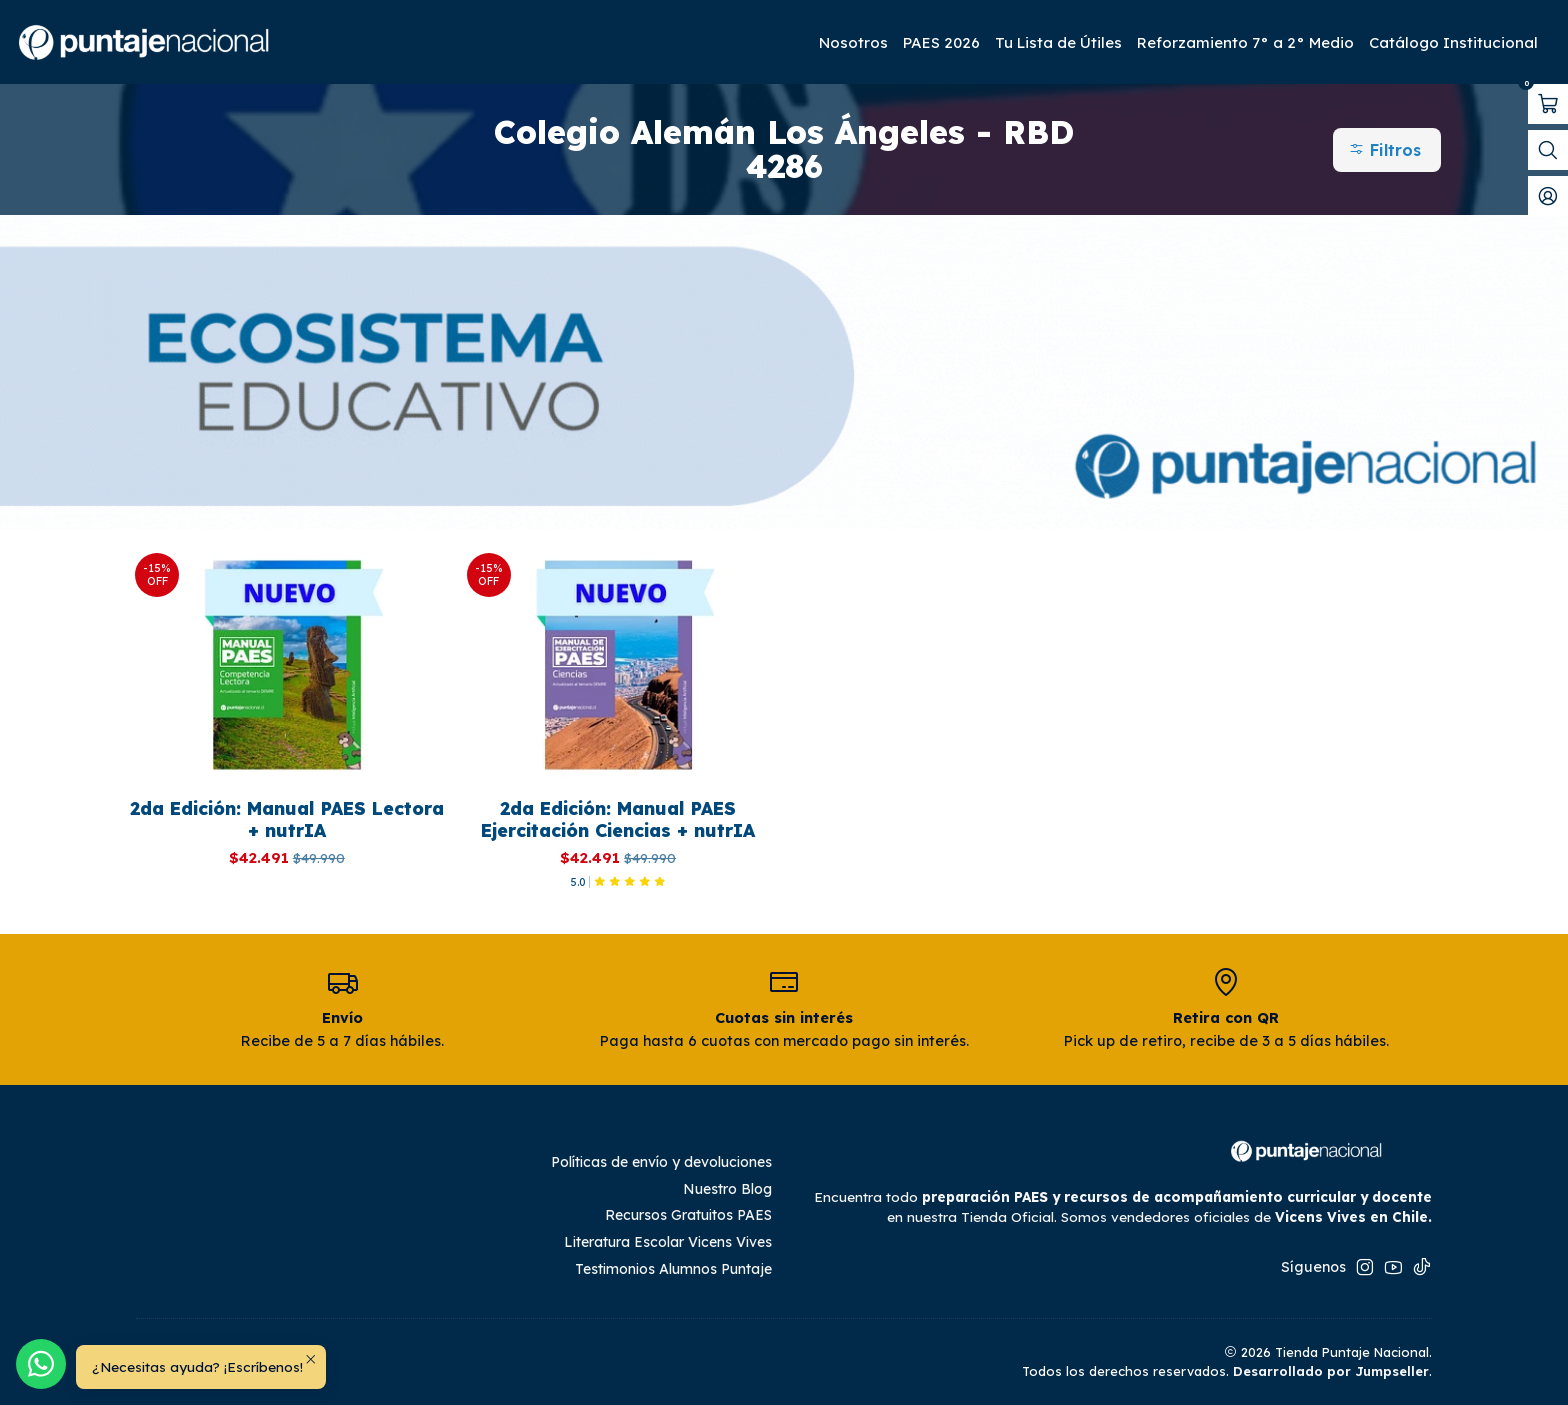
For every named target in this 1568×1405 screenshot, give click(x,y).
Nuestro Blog (727, 1189)
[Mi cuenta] (1548, 196)
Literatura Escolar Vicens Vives (668, 1242)
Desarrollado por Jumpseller (1331, 1371)
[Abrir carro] (1548, 104)
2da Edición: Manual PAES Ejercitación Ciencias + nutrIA (618, 819)
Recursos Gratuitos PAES (688, 1215)
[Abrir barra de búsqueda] (1548, 150)
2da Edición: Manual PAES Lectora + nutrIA (287, 819)
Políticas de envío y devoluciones (661, 1162)
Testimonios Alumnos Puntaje (673, 1269)
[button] (1387, 150)
